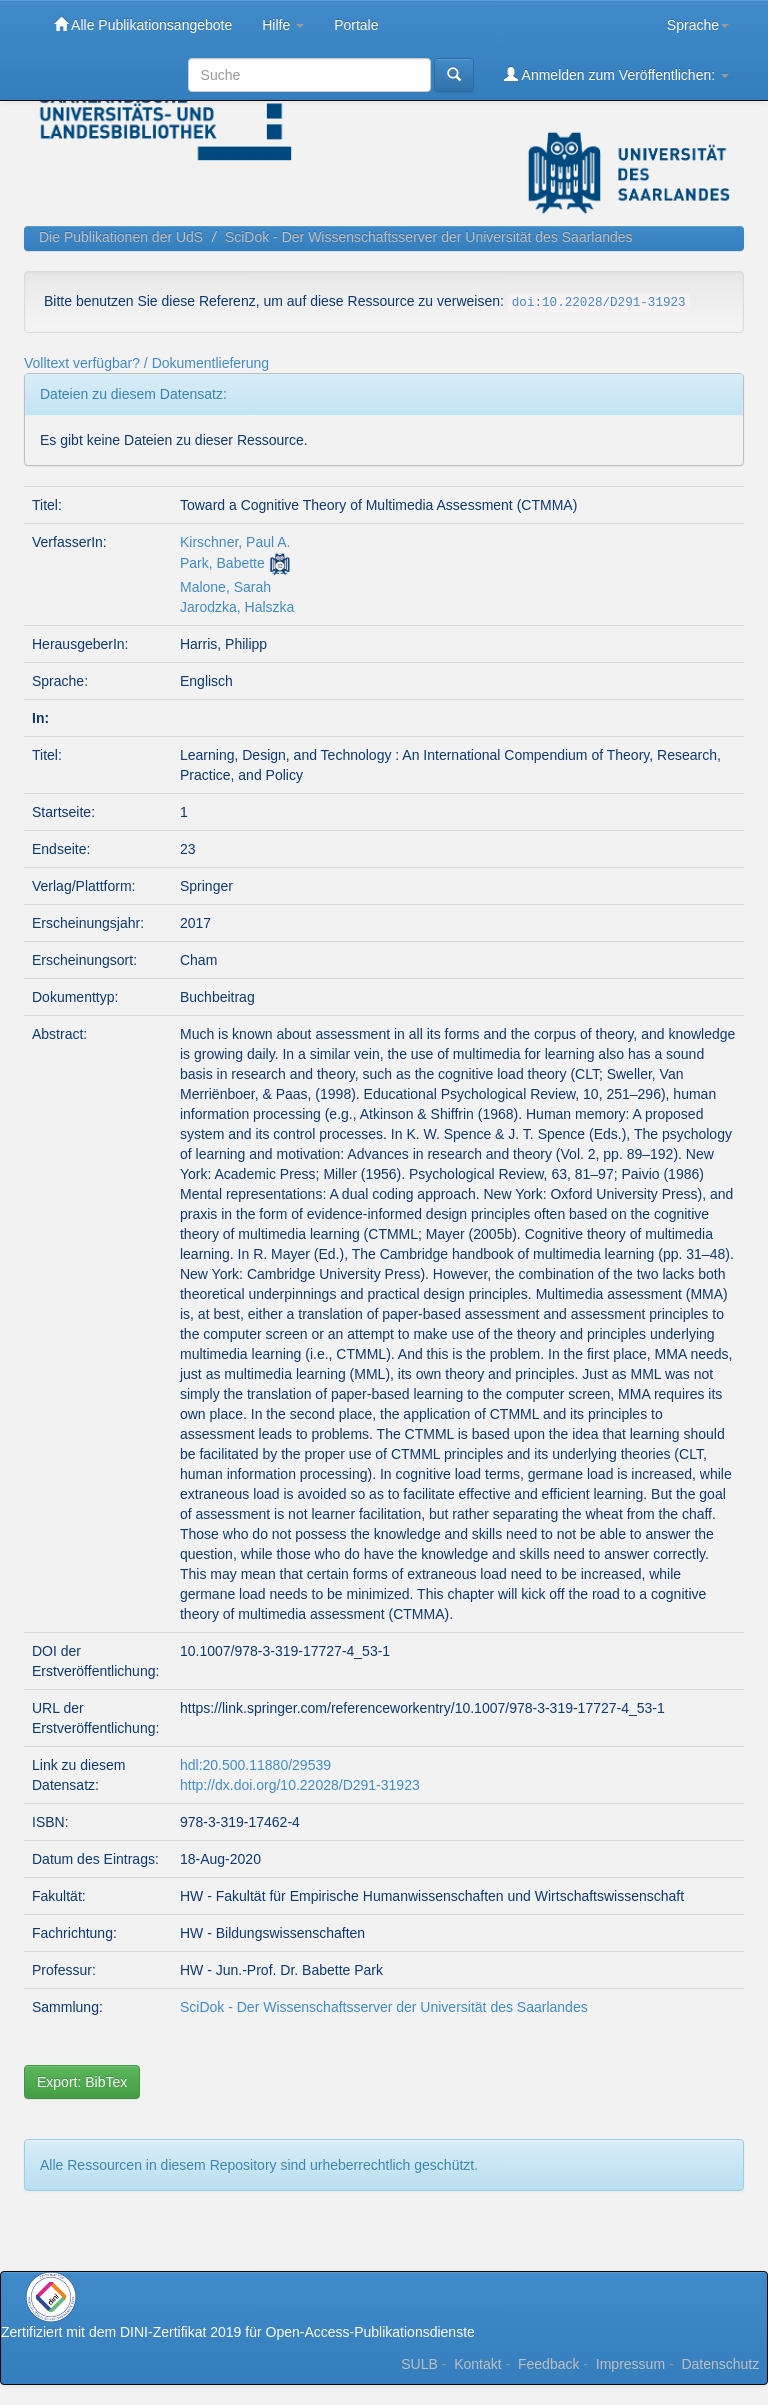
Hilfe (283, 25)
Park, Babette (222, 563)
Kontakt (477, 2364)
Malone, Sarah (225, 587)
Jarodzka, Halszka (237, 607)
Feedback (548, 2364)
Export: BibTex (82, 2082)
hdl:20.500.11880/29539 (255, 1765)
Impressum (630, 2364)
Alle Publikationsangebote (143, 24)
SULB (419, 2364)
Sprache (698, 25)
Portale (356, 25)
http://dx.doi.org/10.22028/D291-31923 (300, 1785)
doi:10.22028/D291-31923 (599, 303)
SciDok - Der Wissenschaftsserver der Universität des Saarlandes (429, 237)
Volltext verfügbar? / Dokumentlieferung (146, 363)
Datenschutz (720, 2364)
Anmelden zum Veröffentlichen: (616, 74)
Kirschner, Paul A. (235, 542)
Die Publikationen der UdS (121, 237)
